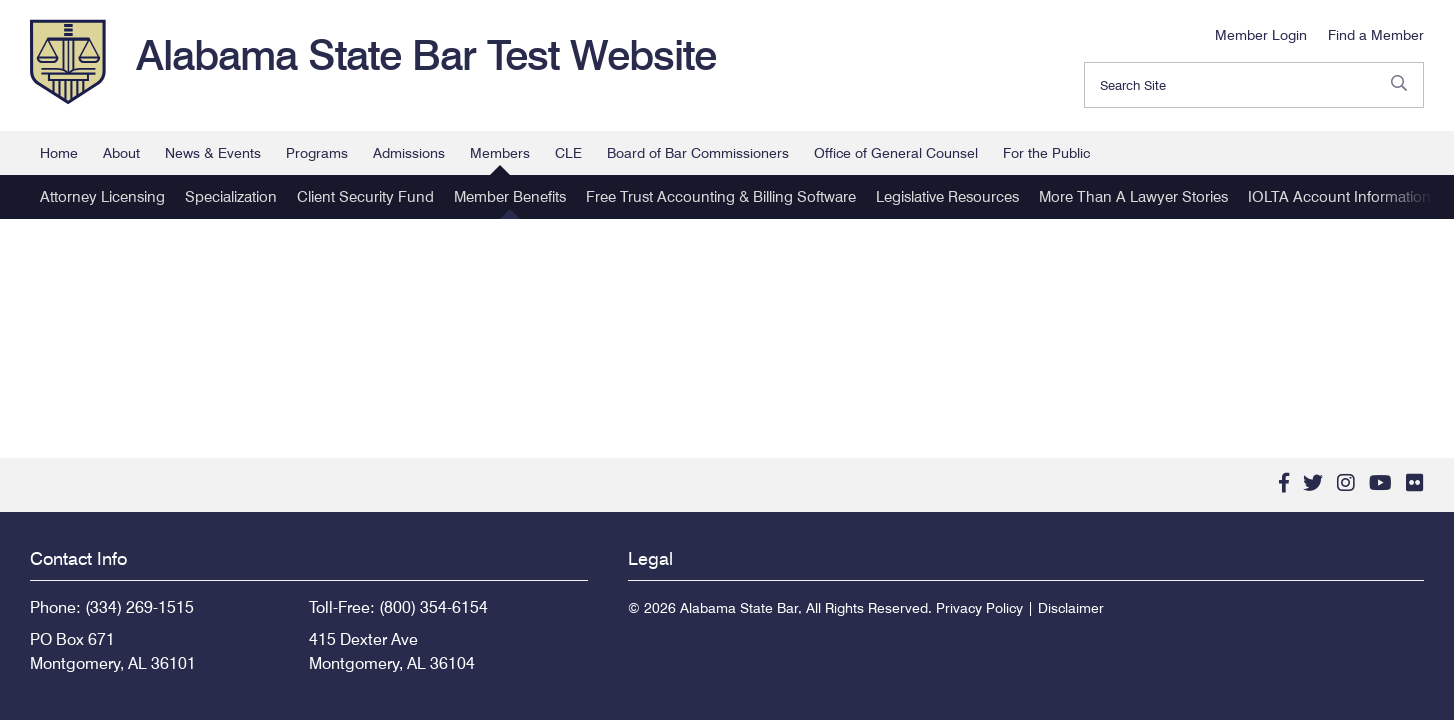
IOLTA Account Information (1339, 197)
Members (500, 153)
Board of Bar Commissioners (698, 153)
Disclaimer (1071, 608)
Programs (317, 153)
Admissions (409, 153)
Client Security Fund (365, 197)
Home (59, 153)
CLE (568, 153)
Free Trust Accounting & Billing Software (721, 197)
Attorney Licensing (102, 197)
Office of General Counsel (896, 153)
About (121, 153)
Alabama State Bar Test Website (426, 55)
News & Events (213, 153)
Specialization (231, 197)
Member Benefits (510, 197)
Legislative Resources (947, 197)
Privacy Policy (979, 608)
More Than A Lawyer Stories (1133, 197)
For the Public (1046, 153)
